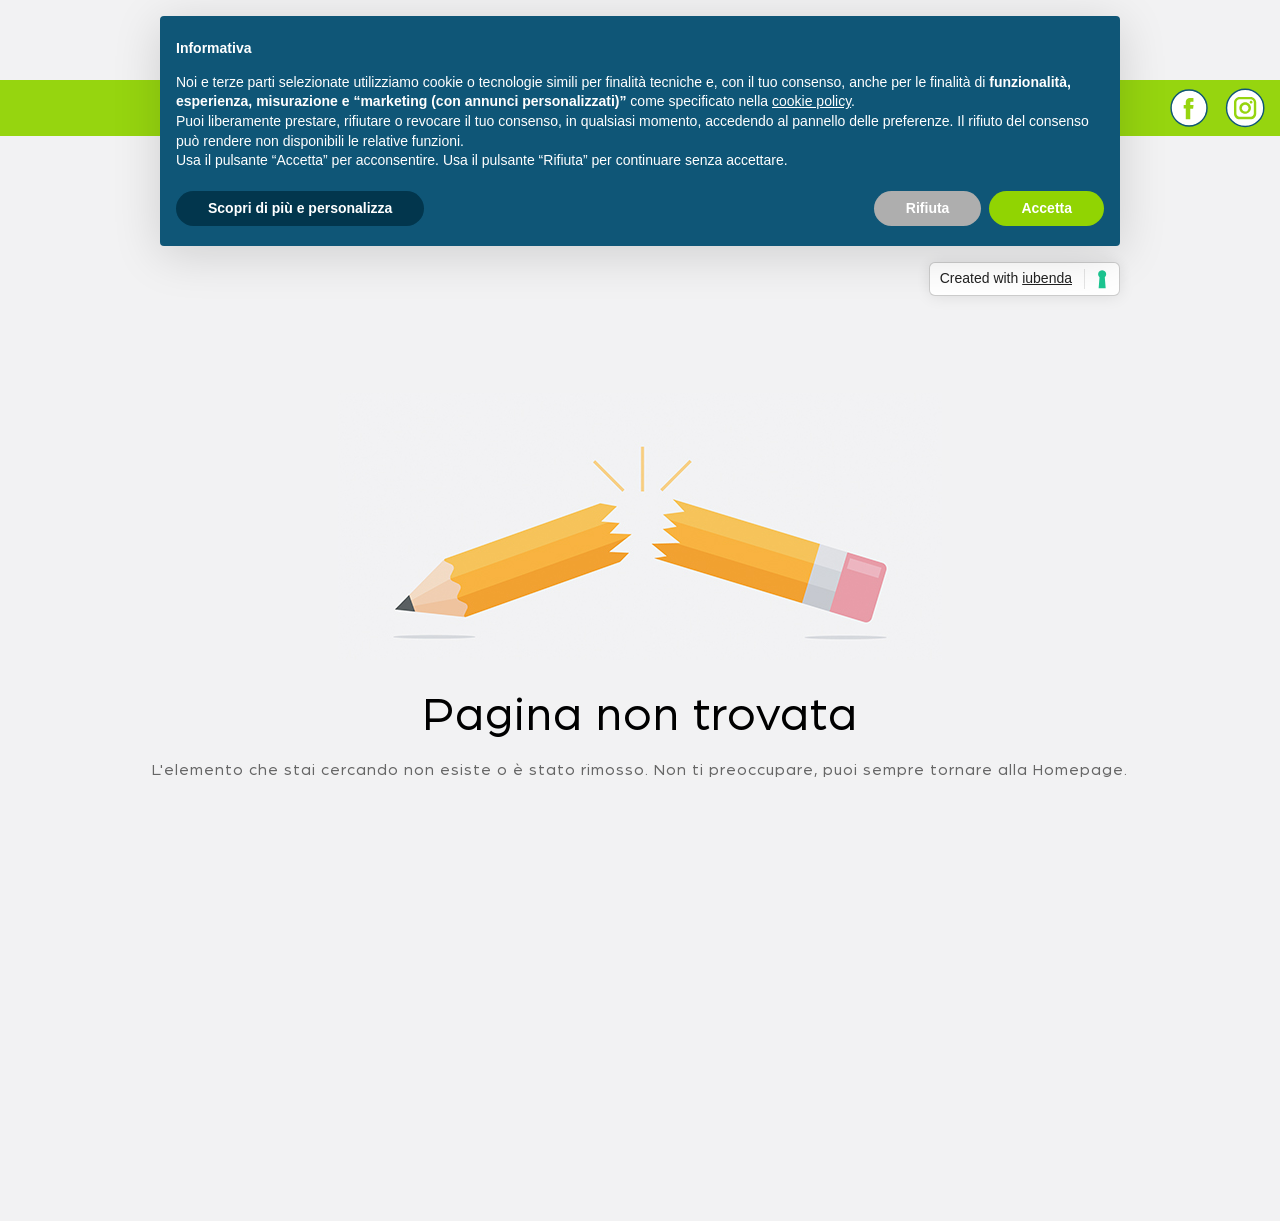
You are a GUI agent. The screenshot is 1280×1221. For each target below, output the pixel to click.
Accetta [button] (1046, 208)
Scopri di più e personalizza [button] (300, 208)
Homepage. (1080, 770)
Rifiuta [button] (928, 208)
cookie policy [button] (811, 101)
